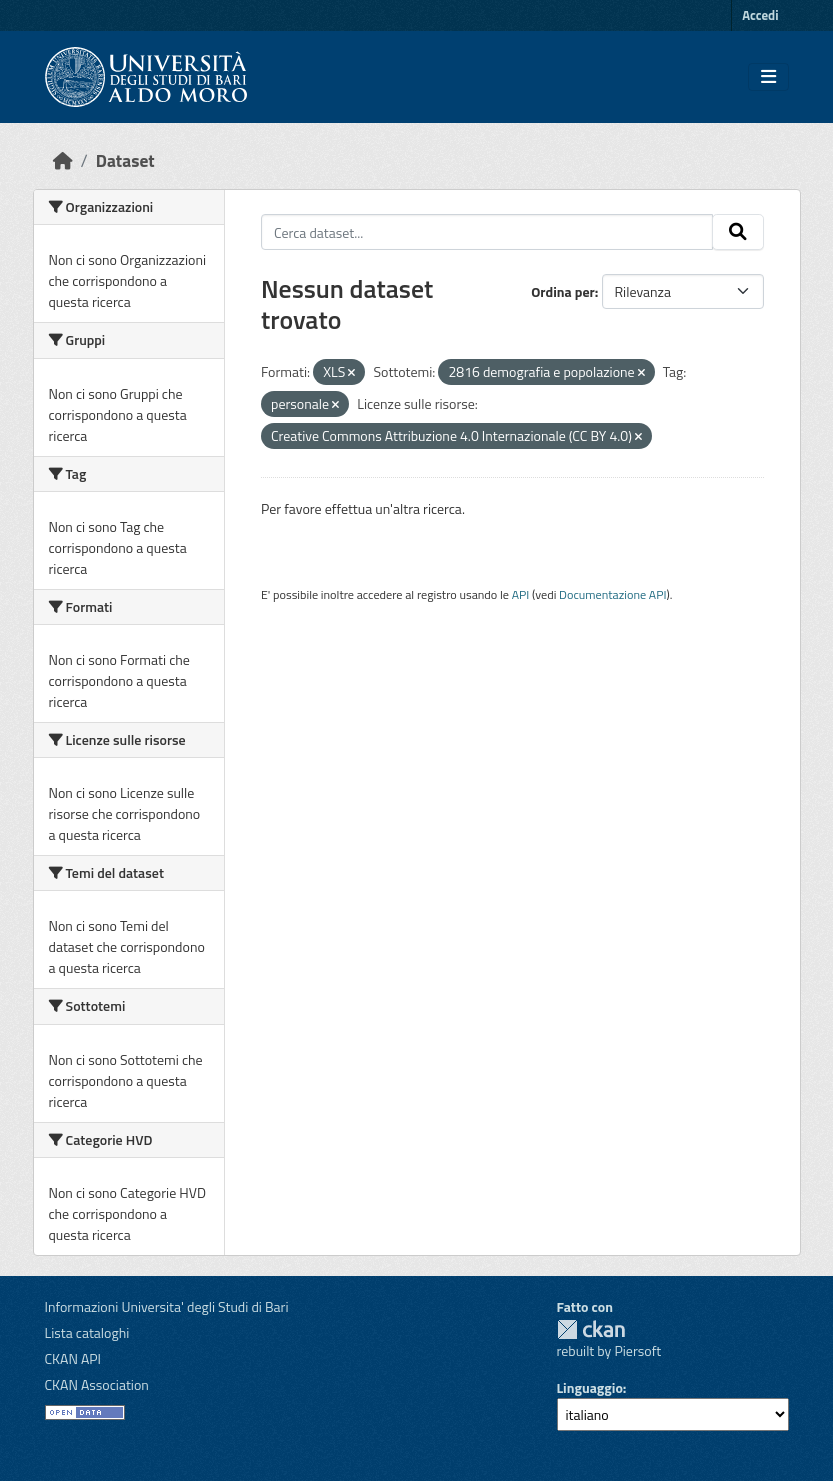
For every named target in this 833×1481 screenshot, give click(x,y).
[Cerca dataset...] (487, 232)
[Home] (63, 160)
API (521, 594)
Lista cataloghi (87, 1332)
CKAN (591, 1329)
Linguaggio (590, 1387)
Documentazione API (612, 594)
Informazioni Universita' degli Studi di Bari (167, 1306)
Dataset (125, 160)
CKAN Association (97, 1384)
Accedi (760, 15)
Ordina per (563, 291)
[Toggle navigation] (768, 77)
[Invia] (738, 232)
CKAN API (73, 1358)
